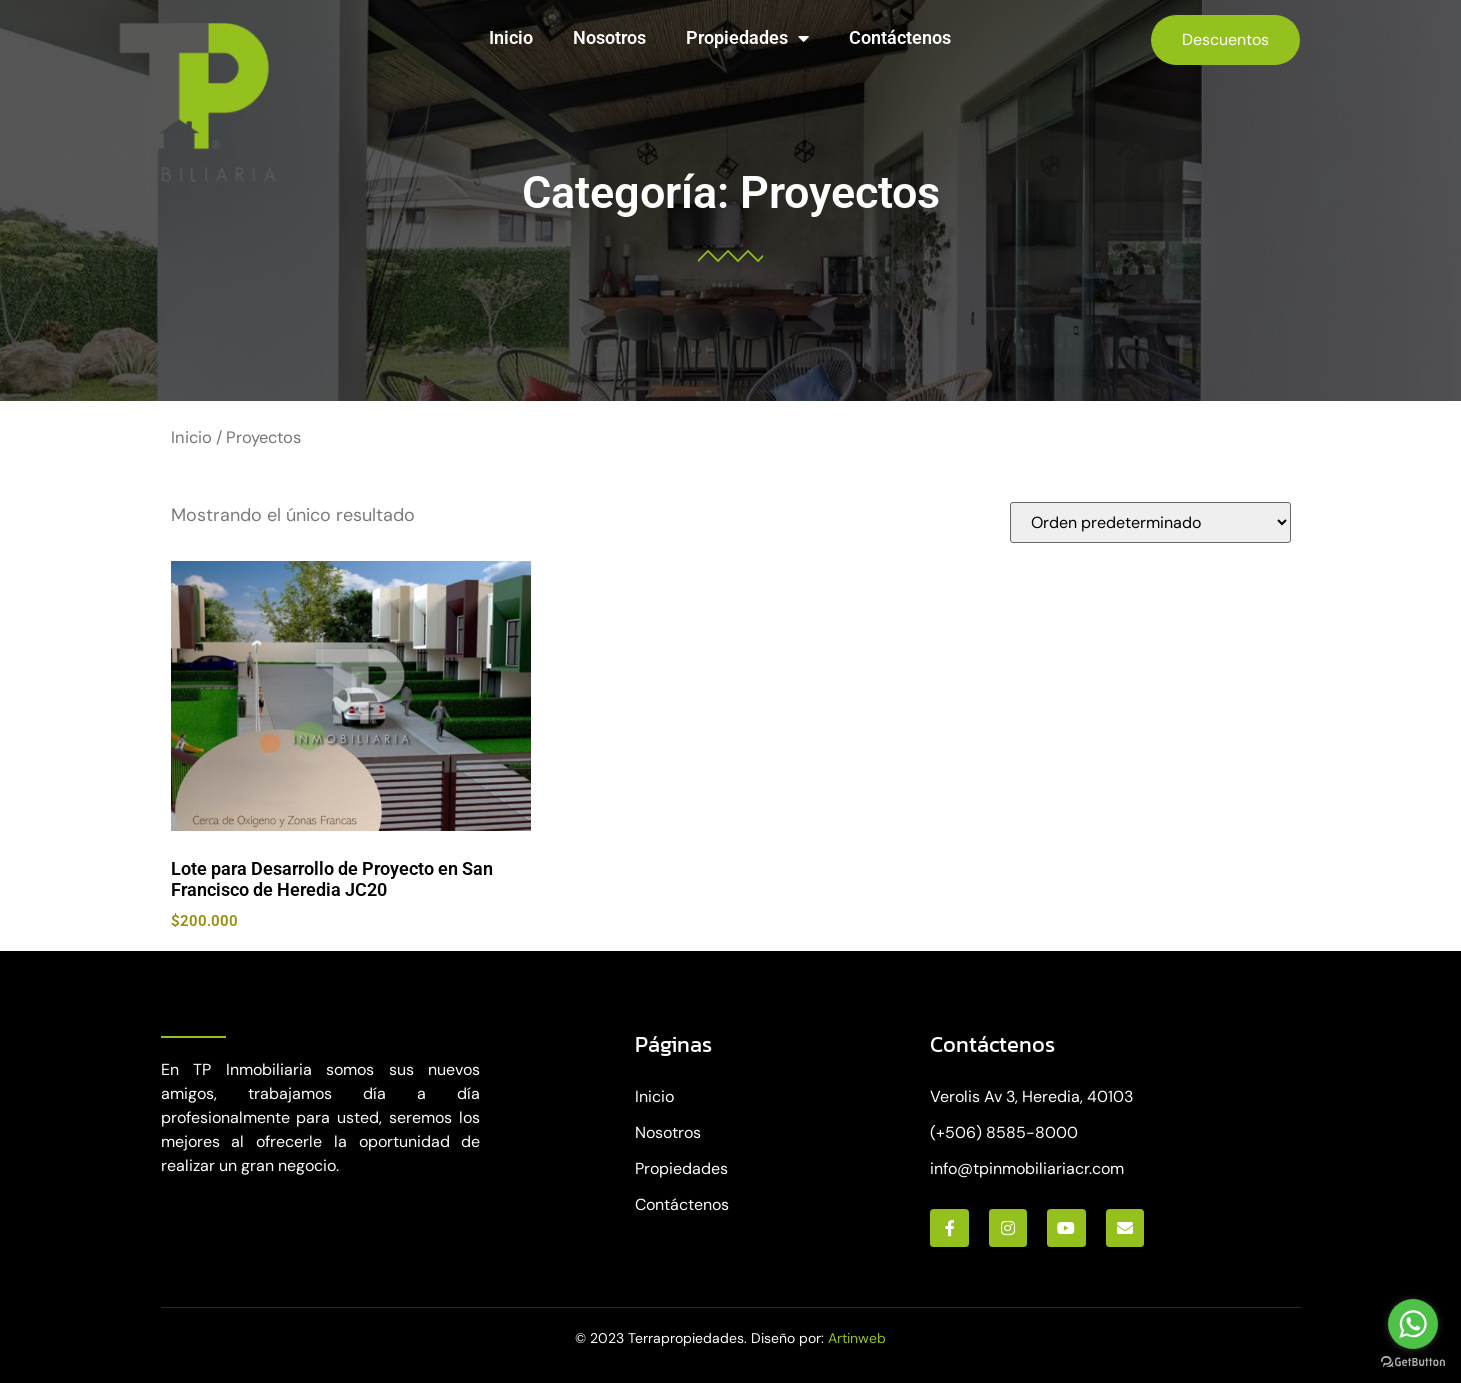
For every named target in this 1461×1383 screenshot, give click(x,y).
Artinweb (857, 1338)
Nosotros (609, 37)
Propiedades (747, 38)
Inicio (511, 37)
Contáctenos (900, 37)
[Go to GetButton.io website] (1413, 1362)
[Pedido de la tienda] (1150, 522)
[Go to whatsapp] (1413, 1324)
